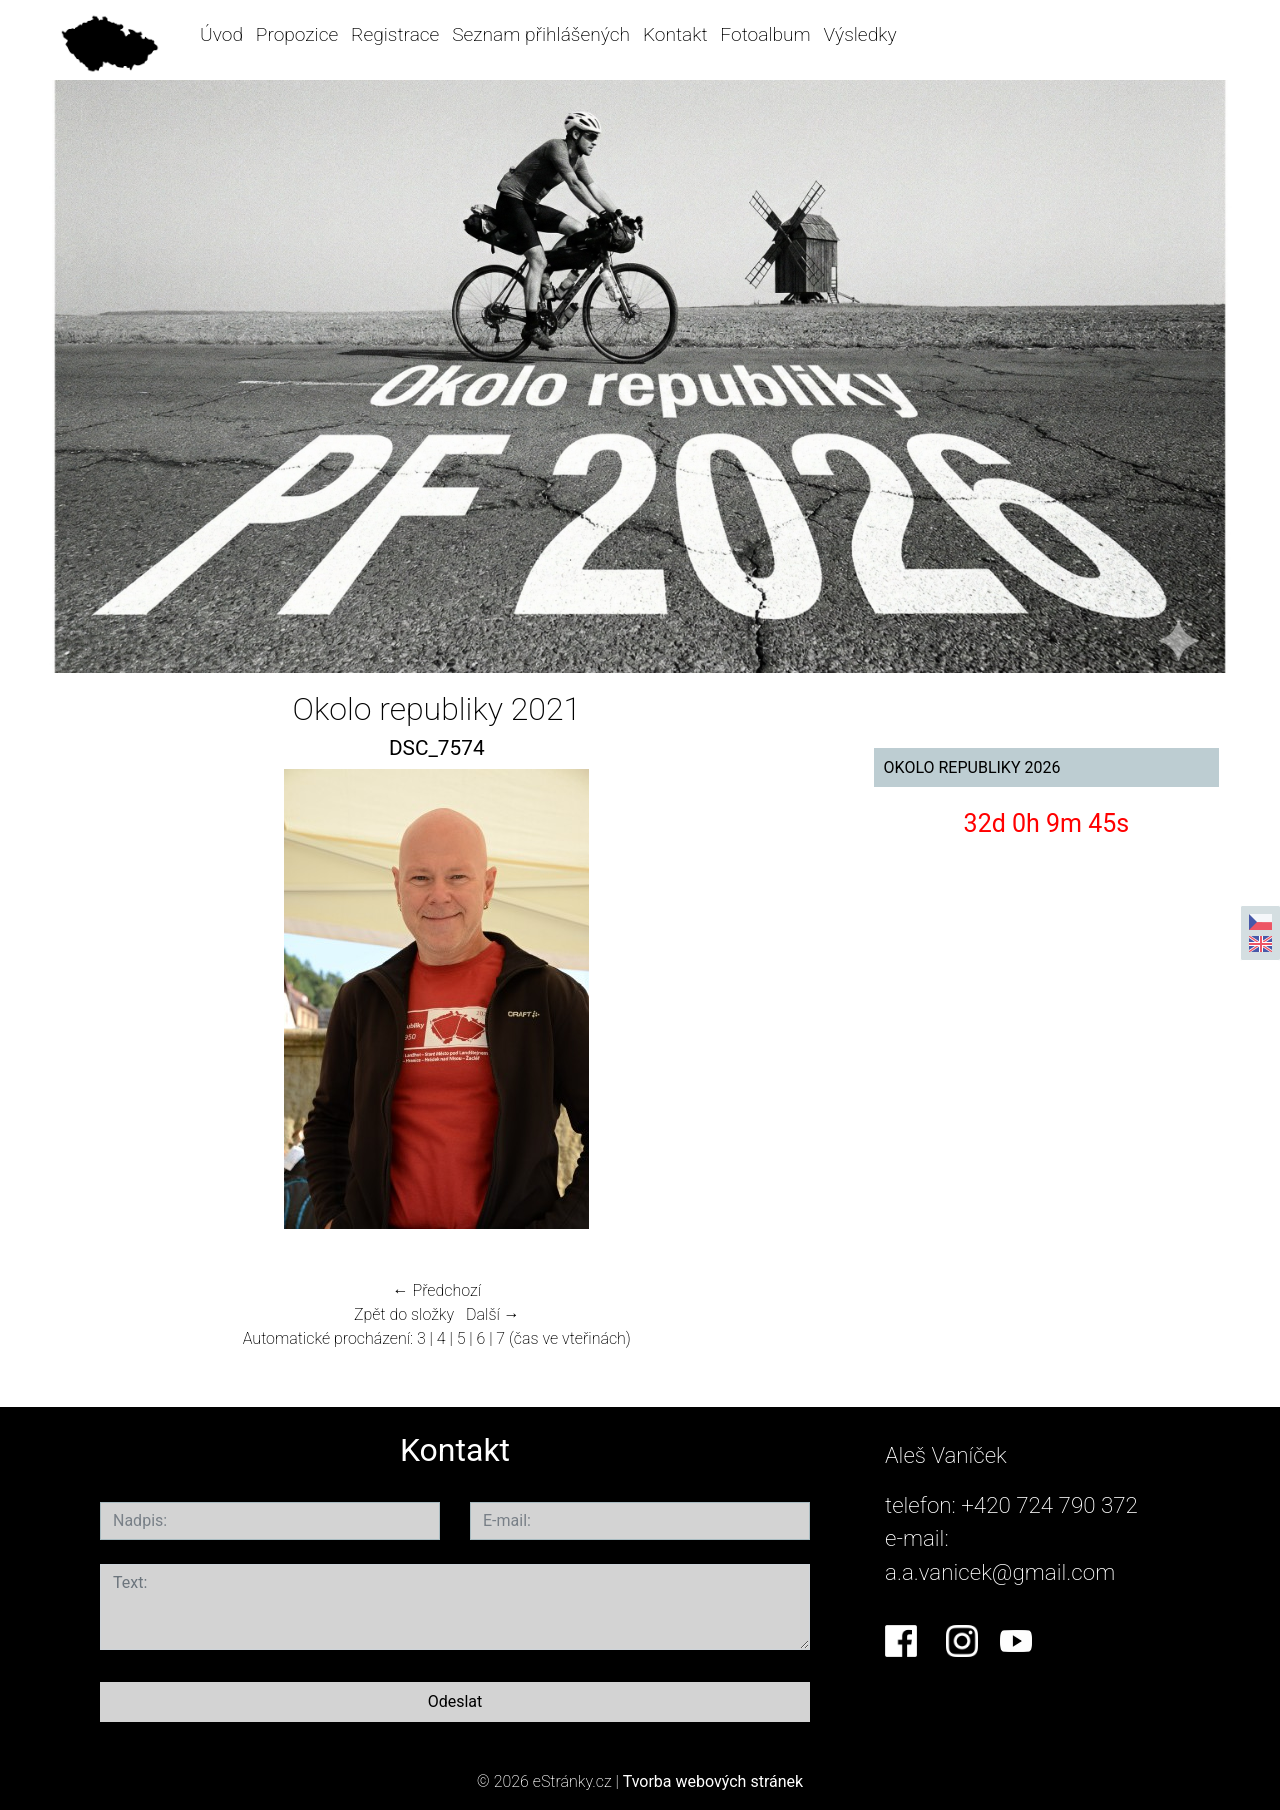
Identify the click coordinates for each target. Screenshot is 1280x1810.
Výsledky (860, 34)
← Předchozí (437, 1290)
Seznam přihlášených (541, 34)
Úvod (221, 34)
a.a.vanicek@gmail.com (1000, 1572)
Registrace (395, 34)
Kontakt (675, 34)
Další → (493, 1314)
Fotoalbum (765, 34)
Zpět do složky (404, 1314)
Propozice (297, 34)
